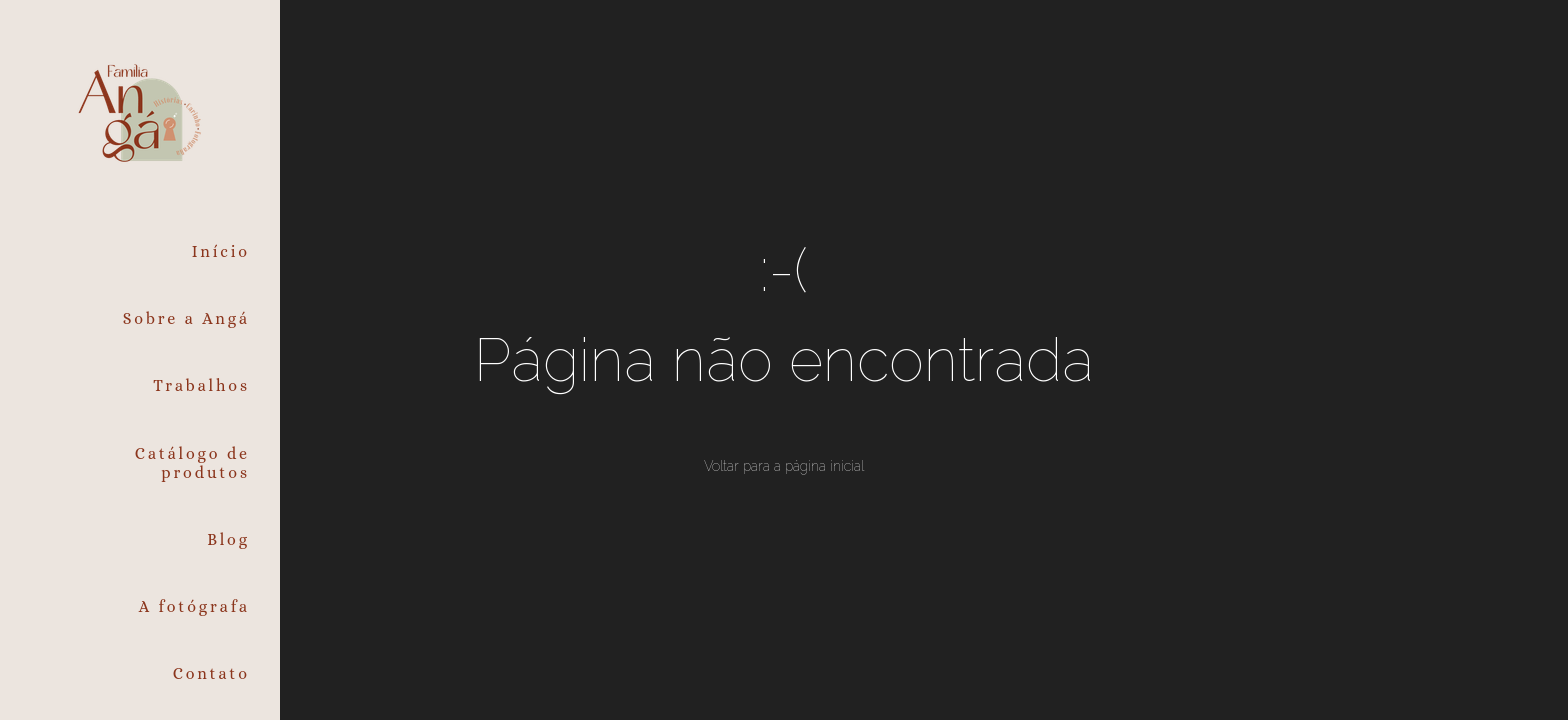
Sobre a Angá (186, 318)
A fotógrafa (194, 606)
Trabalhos (201, 385)
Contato (211, 673)
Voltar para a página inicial (784, 466)
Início (221, 251)
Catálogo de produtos (192, 463)
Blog (228, 539)
